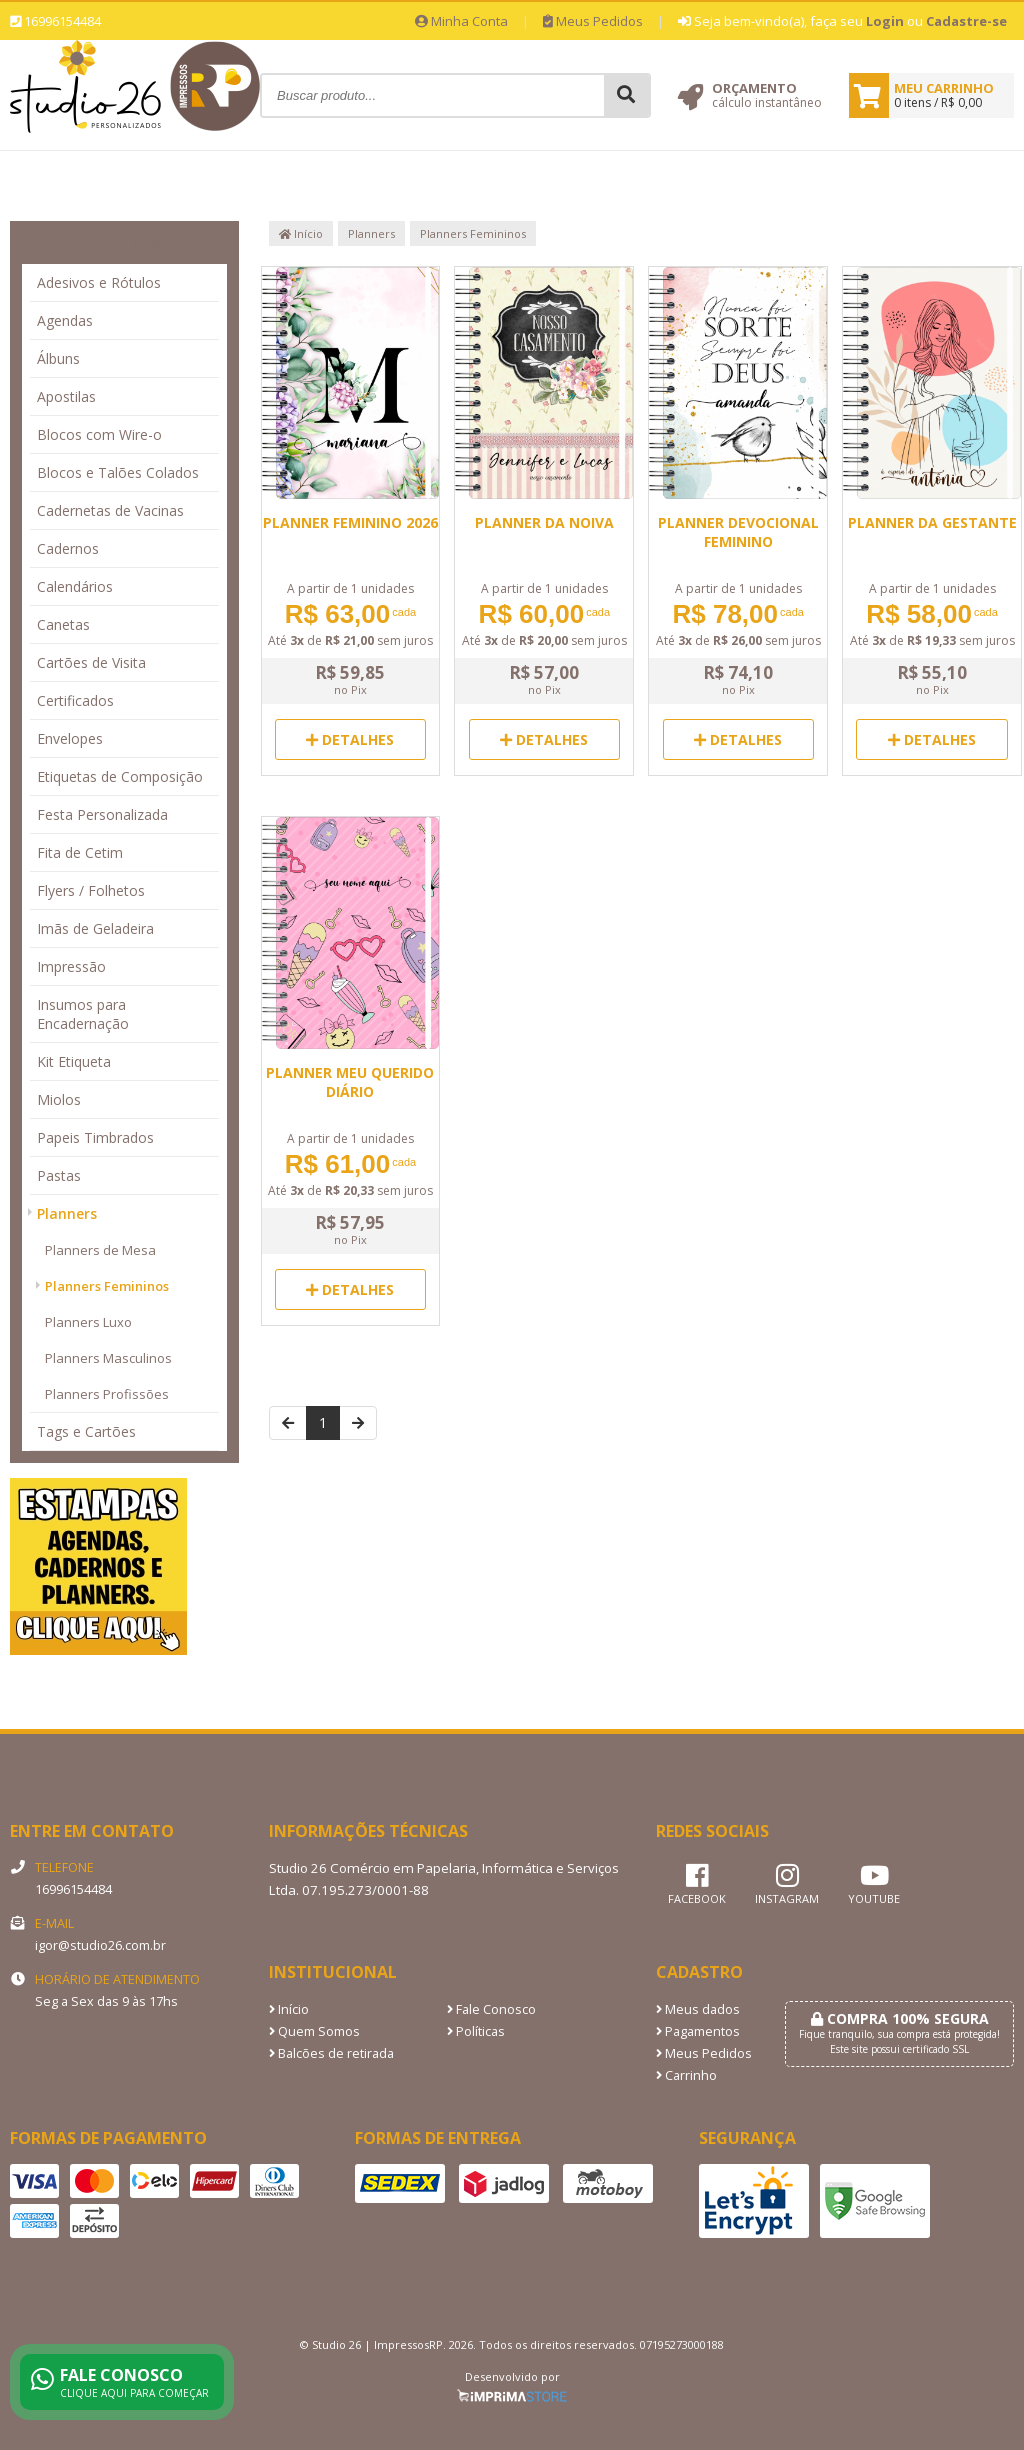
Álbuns (58, 358)
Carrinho (686, 2075)
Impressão (71, 966)
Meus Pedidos (593, 21)
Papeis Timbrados (95, 1137)
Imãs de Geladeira (95, 928)
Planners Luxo (88, 1322)
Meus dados (698, 2009)
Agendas (65, 320)
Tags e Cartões (86, 1431)
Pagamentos (698, 2031)
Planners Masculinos (108, 1358)
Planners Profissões (107, 1394)
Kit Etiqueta (74, 1061)
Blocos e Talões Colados (118, 472)
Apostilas (66, 396)
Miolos (59, 1099)
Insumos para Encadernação (83, 1014)
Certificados (75, 700)
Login (885, 21)
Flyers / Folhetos (91, 890)
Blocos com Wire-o (99, 434)
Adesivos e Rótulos (99, 282)
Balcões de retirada (331, 2053)
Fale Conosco (491, 2009)
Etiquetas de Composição (120, 776)
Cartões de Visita (91, 662)
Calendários (75, 586)
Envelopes (70, 738)
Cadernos (68, 548)
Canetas (63, 624)
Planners (67, 1213)
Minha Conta (461, 21)
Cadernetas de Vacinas (110, 510)
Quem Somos (314, 2031)
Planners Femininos (107, 1286)
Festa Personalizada (102, 814)
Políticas (476, 2031)
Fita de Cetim (80, 852)
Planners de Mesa (100, 1250)
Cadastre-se (966, 21)
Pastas (59, 1175)
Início (301, 233)
